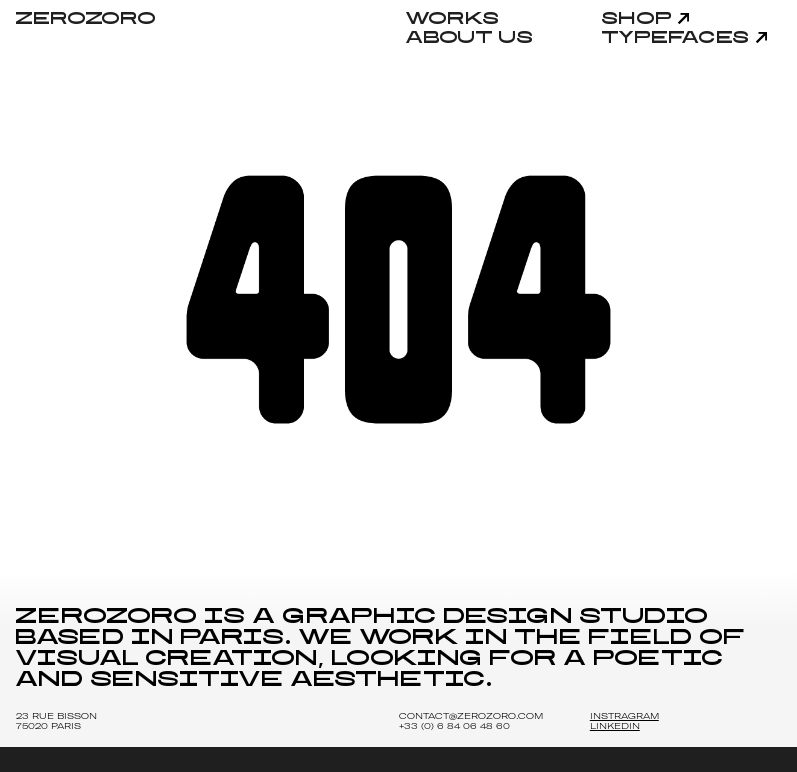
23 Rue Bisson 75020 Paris (56, 721)
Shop (637, 19)
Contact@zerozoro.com (471, 716)
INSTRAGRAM (624, 716)
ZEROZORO (86, 19)
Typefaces (676, 38)
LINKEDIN (615, 726)
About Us (470, 38)
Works (453, 19)
